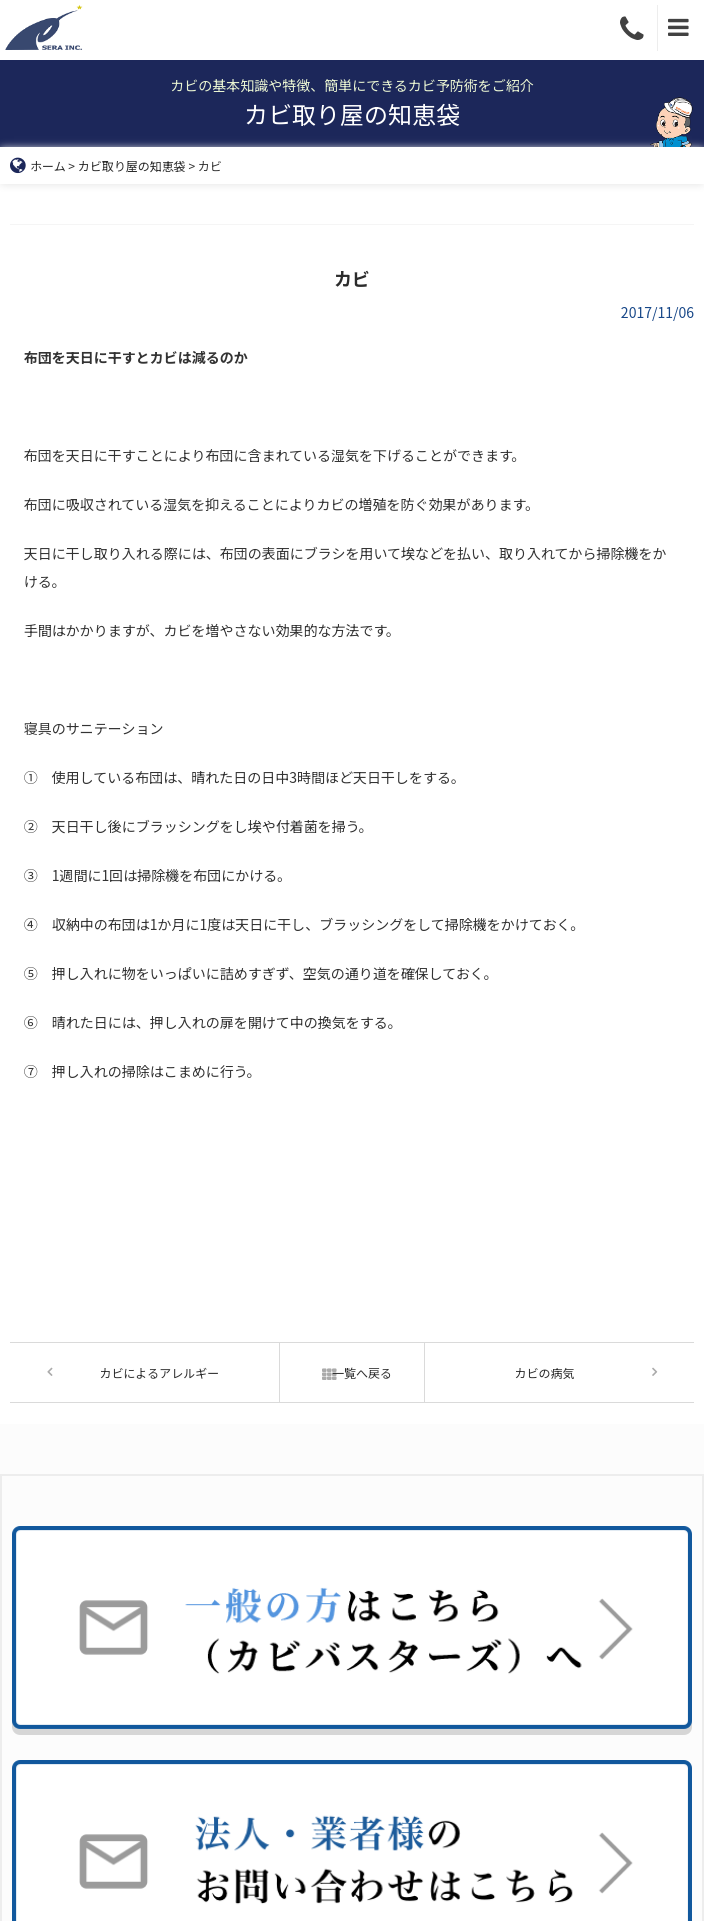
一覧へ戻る (352, 1373)
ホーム (38, 165)
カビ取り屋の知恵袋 (132, 165)
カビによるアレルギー (160, 1372)
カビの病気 (545, 1372)
